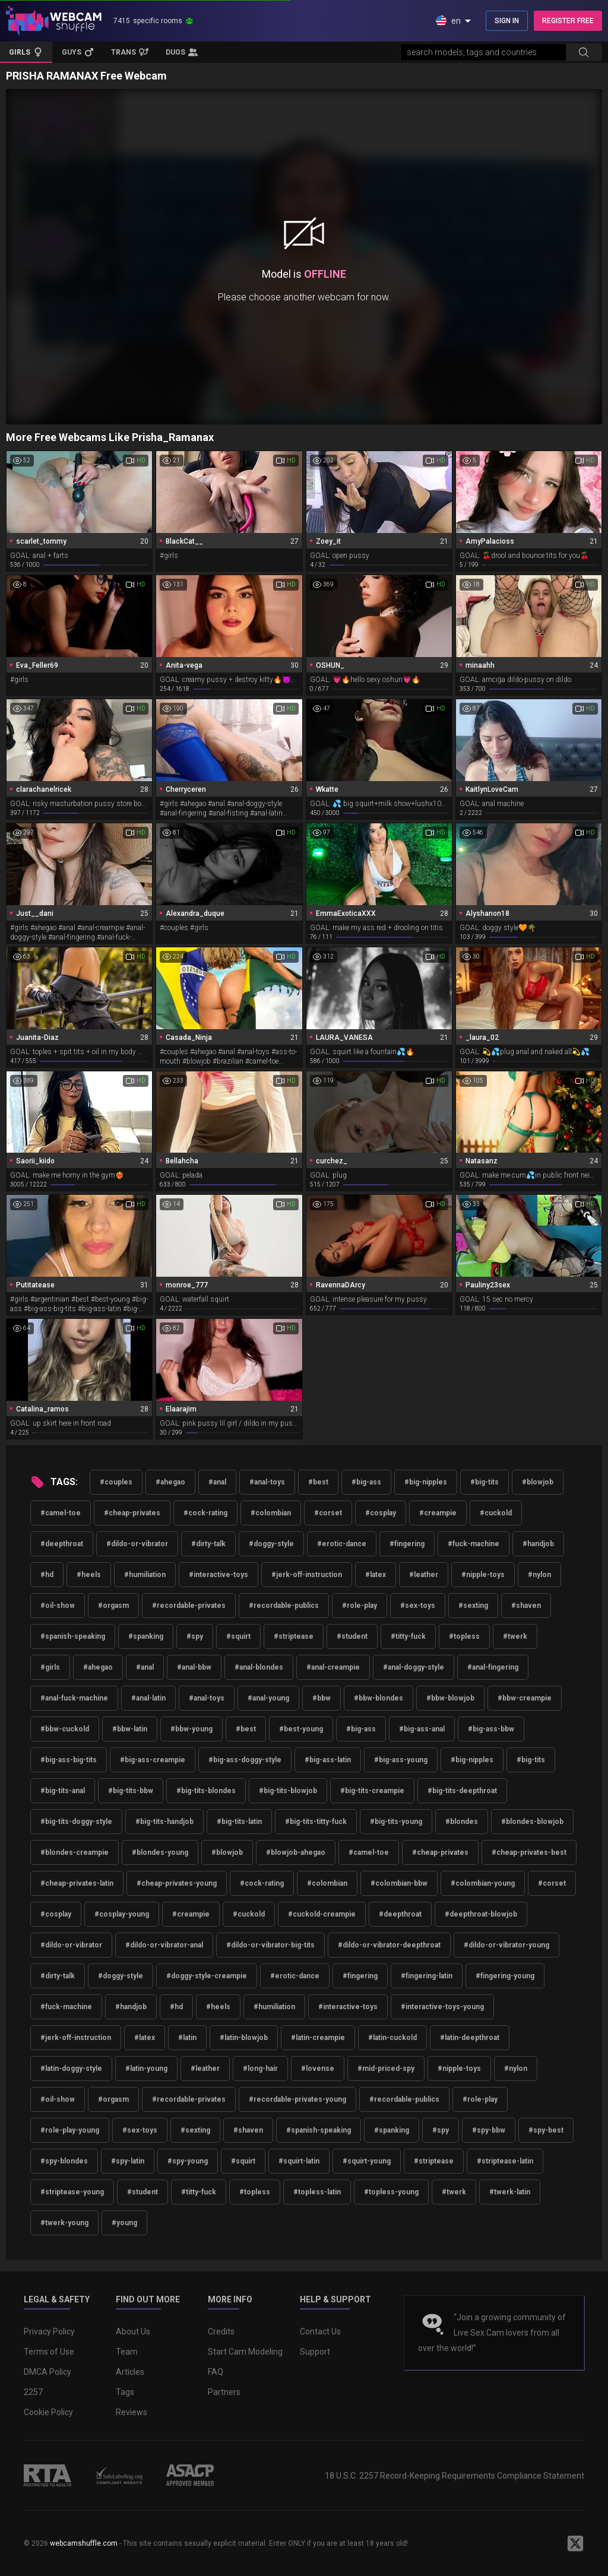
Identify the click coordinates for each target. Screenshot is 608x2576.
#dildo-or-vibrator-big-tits (270, 1945)
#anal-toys (267, 1482)
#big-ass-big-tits (68, 1760)
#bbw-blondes (378, 1698)
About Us (133, 2331)
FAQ (215, 2372)
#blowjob (537, 1482)
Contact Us (320, 2331)
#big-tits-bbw (130, 1791)
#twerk (515, 1636)
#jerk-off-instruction (306, 1575)
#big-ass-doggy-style (244, 1760)
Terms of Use (49, 2351)
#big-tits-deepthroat (462, 1791)
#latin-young (146, 2068)
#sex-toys (417, 1605)
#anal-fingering (492, 1667)
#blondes (461, 1821)
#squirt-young (367, 2161)
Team (127, 2351)
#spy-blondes (64, 2161)
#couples (116, 1482)
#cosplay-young (121, 1914)
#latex (375, 1575)
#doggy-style (271, 1544)
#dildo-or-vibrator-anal (164, 1945)
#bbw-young (191, 1729)
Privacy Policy (49, 2331)
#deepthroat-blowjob (481, 1914)
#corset (328, 1513)
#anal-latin (148, 1698)
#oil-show (57, 1605)
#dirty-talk (208, 1544)
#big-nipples (425, 1482)
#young (124, 2223)
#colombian (271, 1513)
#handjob (538, 1544)
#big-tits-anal (62, 1791)
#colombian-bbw (399, 1883)
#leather (423, 1575)
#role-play (359, 1605)
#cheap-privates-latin (76, 1883)
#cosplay (380, 1513)
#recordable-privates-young (297, 2099)
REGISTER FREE (568, 21)
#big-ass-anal (422, 1729)
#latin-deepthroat (469, 2037)
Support (315, 2351)
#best (318, 1482)
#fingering (407, 1544)
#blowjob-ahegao (295, 1852)
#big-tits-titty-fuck (316, 1821)
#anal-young (268, 1698)
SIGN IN (507, 21)
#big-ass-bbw (491, 1729)
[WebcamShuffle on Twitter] (575, 2543)
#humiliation (145, 1575)
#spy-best (545, 2130)
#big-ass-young (401, 1760)
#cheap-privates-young (177, 1883)
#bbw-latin (129, 1729)
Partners (224, 2392)
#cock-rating (205, 1513)
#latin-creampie (318, 2037)
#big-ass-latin (328, 1760)
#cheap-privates (132, 1513)
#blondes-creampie (74, 1852)
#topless (464, 1636)
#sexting (473, 1605)
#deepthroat (61, 1544)
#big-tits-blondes (206, 1791)
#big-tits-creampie (372, 1791)
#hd (46, 1575)
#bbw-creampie (525, 1698)
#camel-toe (60, 1513)
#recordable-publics (284, 1605)
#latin (187, 2037)
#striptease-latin (505, 2161)
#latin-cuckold (392, 2037)
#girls (50, 1667)
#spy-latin (127, 2161)
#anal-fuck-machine (74, 1698)
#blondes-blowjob (532, 1821)
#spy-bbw (488, 2130)
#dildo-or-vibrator (137, 1544)
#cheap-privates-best (529, 1852)
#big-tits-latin (239, 1821)
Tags (125, 2392)
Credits (221, 2331)
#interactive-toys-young (442, 2007)
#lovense (317, 2068)
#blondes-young (160, 1852)
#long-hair (260, 2068)
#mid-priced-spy (385, 2068)
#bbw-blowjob (450, 1698)
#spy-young (187, 2161)
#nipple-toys (483, 1575)
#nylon (539, 1575)
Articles (130, 2372)
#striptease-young (72, 2192)
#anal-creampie (333, 1667)
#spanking (145, 1636)
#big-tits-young (396, 1821)
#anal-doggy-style (413, 1667)
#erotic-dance (341, 1544)
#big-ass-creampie (152, 1760)
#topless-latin (317, 2192)
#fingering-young (505, 1976)
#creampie (438, 1513)
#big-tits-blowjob (288, 1791)
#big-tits (484, 1482)
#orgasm (113, 1605)
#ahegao (170, 1482)
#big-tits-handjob (164, 1821)
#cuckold (496, 1513)
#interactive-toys (218, 1575)
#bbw (321, 1698)
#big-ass (366, 1482)
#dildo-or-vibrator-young (506, 1945)
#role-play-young (69, 2130)
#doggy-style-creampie (206, 1976)
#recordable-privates (189, 1605)
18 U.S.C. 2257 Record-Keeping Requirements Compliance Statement (454, 2475)
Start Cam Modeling (245, 2351)
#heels (89, 1575)
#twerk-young (64, 2223)
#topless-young (391, 2192)
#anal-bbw (194, 1667)
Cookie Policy (48, 2412)
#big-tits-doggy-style (76, 1821)
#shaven (526, 1605)
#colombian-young (483, 1883)
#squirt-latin (298, 2161)
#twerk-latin (509, 2192)
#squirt (238, 1636)
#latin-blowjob (244, 2037)
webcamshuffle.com (84, 2543)
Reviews (131, 2412)
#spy (194, 1636)
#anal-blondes (259, 1667)
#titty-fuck (408, 1636)
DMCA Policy (47, 2372)
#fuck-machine (473, 1544)
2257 (33, 2392)
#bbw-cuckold (64, 1729)
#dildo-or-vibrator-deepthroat (389, 1945)
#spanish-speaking (72, 1636)
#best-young (301, 1729)
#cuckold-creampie (322, 1914)
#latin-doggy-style (71, 2068)
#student (352, 1636)
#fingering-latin (426, 1976)
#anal (217, 1482)
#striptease (294, 1636)
